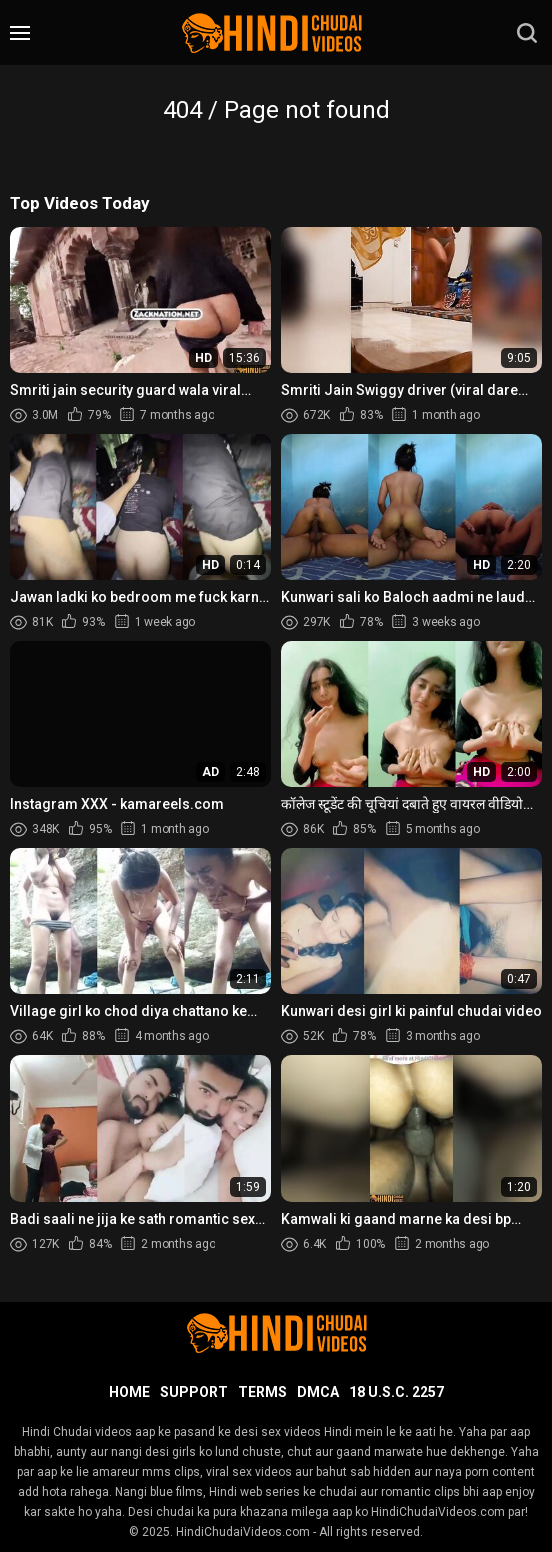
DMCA (318, 1392)
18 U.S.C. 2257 (396, 1392)
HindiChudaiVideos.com (243, 1532)
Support (194, 1392)
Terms (262, 1392)
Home (129, 1392)
